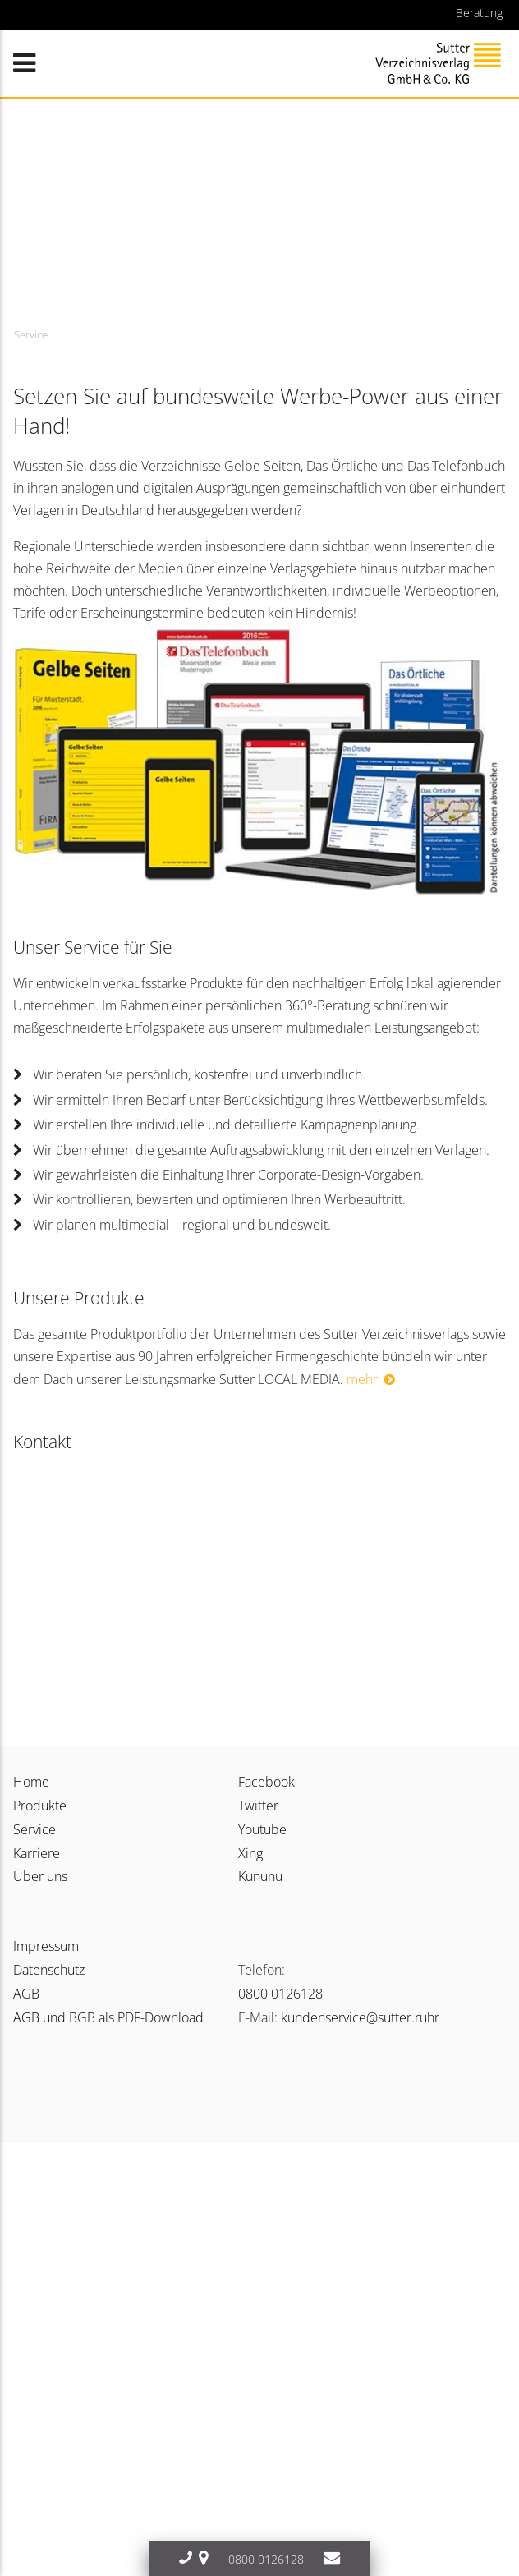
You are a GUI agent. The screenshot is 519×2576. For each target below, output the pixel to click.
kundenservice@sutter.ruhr (360, 2017)
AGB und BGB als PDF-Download (108, 2017)
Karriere (36, 1853)
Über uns (40, 1876)
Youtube (262, 1829)
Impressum (46, 1946)
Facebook (266, 1782)
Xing (250, 1853)
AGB (26, 1994)
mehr (362, 1379)
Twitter (258, 1805)
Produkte (40, 1805)
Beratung (479, 13)
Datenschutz (49, 1970)
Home (31, 1782)
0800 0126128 (280, 1994)
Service (34, 1829)
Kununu (260, 1876)
